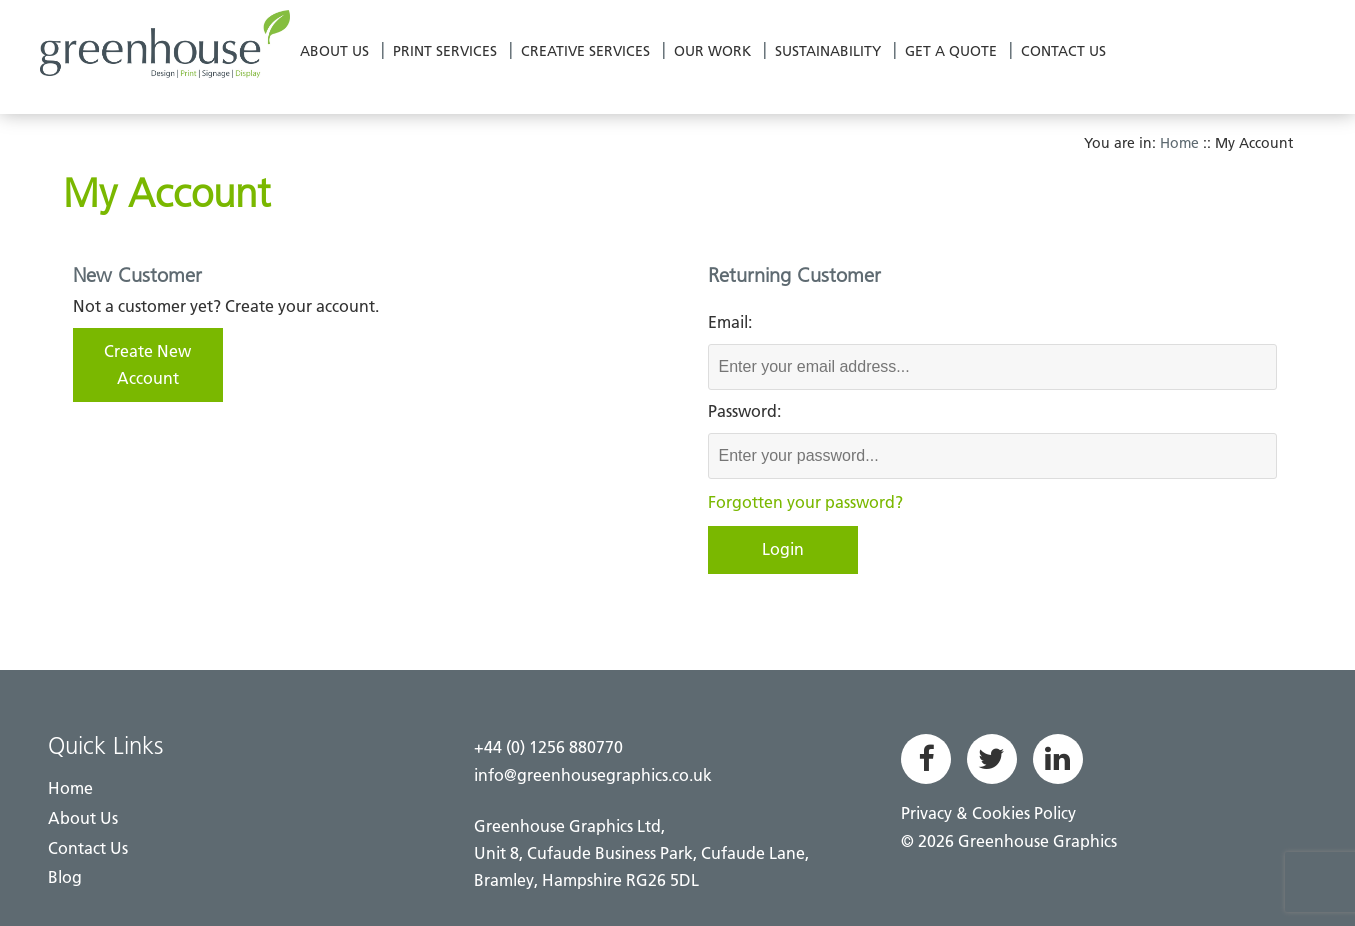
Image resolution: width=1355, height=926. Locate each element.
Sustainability (828, 51)
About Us (334, 51)
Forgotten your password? (805, 502)
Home (1179, 143)
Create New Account (147, 364)
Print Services (445, 51)
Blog (65, 877)
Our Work (712, 51)
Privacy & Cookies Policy (988, 813)
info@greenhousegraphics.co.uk (593, 775)
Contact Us (1063, 51)
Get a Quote (951, 51)
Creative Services (585, 51)
